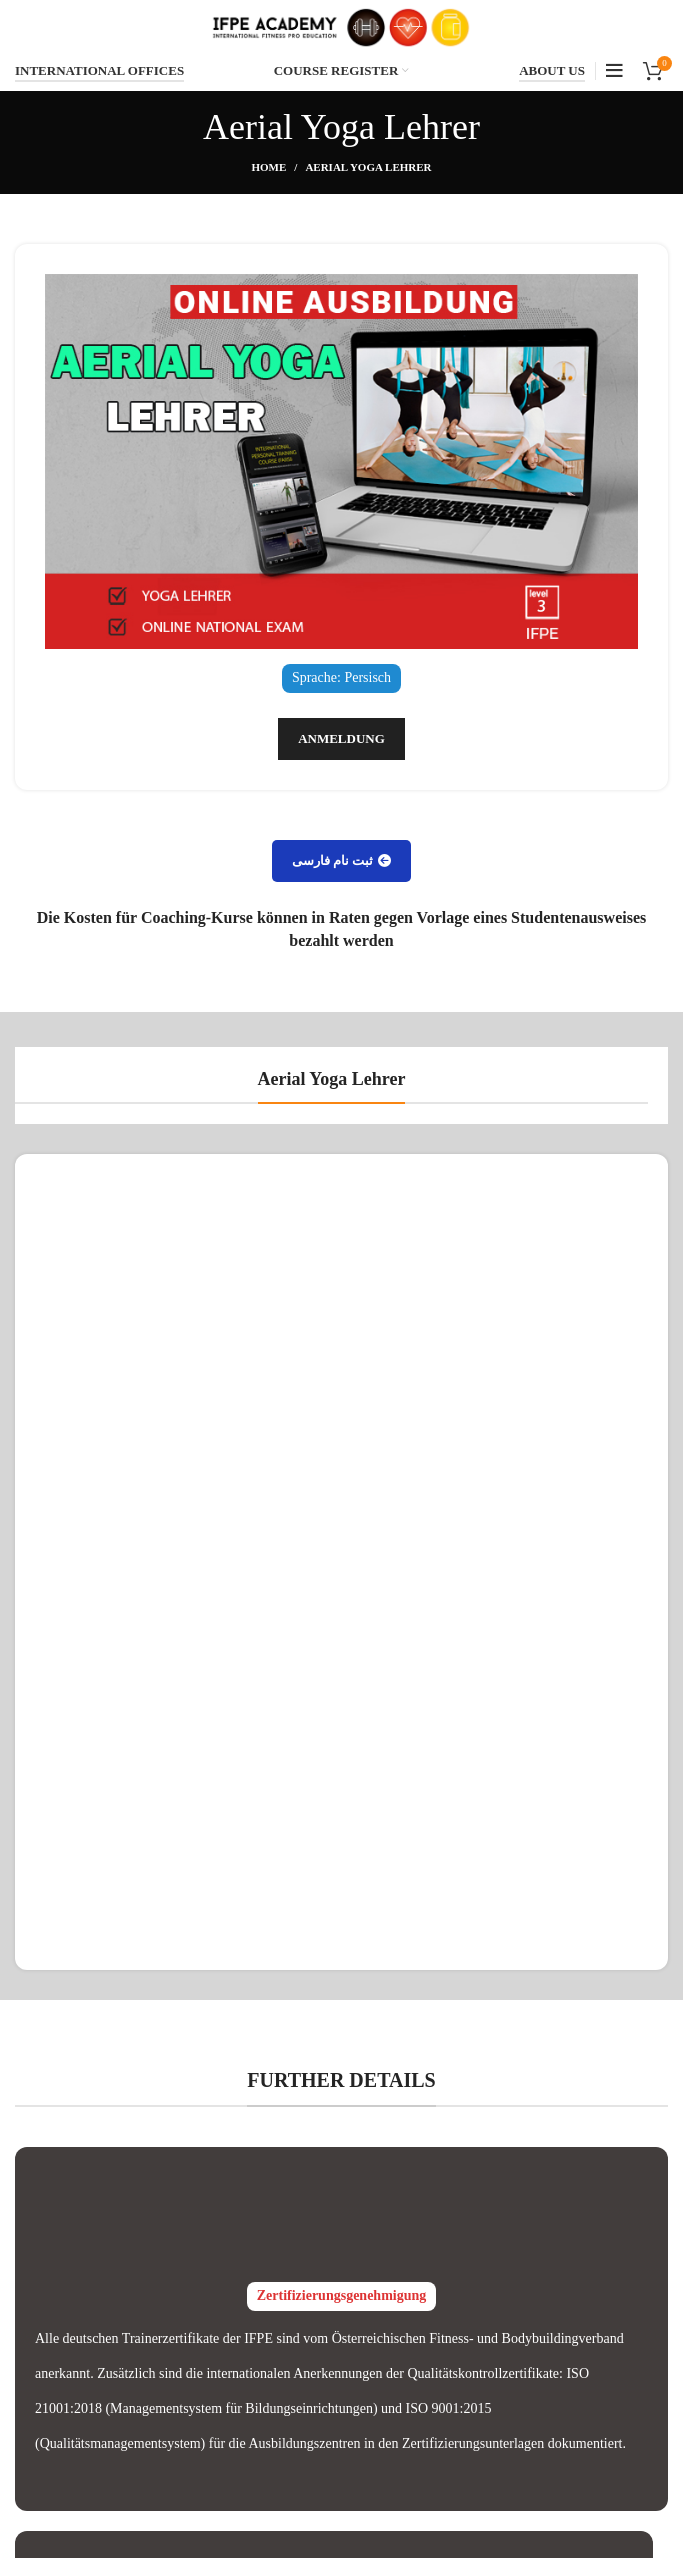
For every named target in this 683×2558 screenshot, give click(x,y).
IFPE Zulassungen (341, 2058)
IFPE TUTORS (513, 2380)
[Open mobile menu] (614, 71)
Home (268, 167)
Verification (276, 2257)
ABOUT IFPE (510, 2346)
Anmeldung (341, 738)
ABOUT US (552, 70)
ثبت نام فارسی (342, 861)
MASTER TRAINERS (534, 2415)
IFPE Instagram (287, 2292)
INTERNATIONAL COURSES (559, 2257)
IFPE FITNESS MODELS (544, 2449)
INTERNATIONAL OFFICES (99, 70)
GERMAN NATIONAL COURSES (537, 2302)
